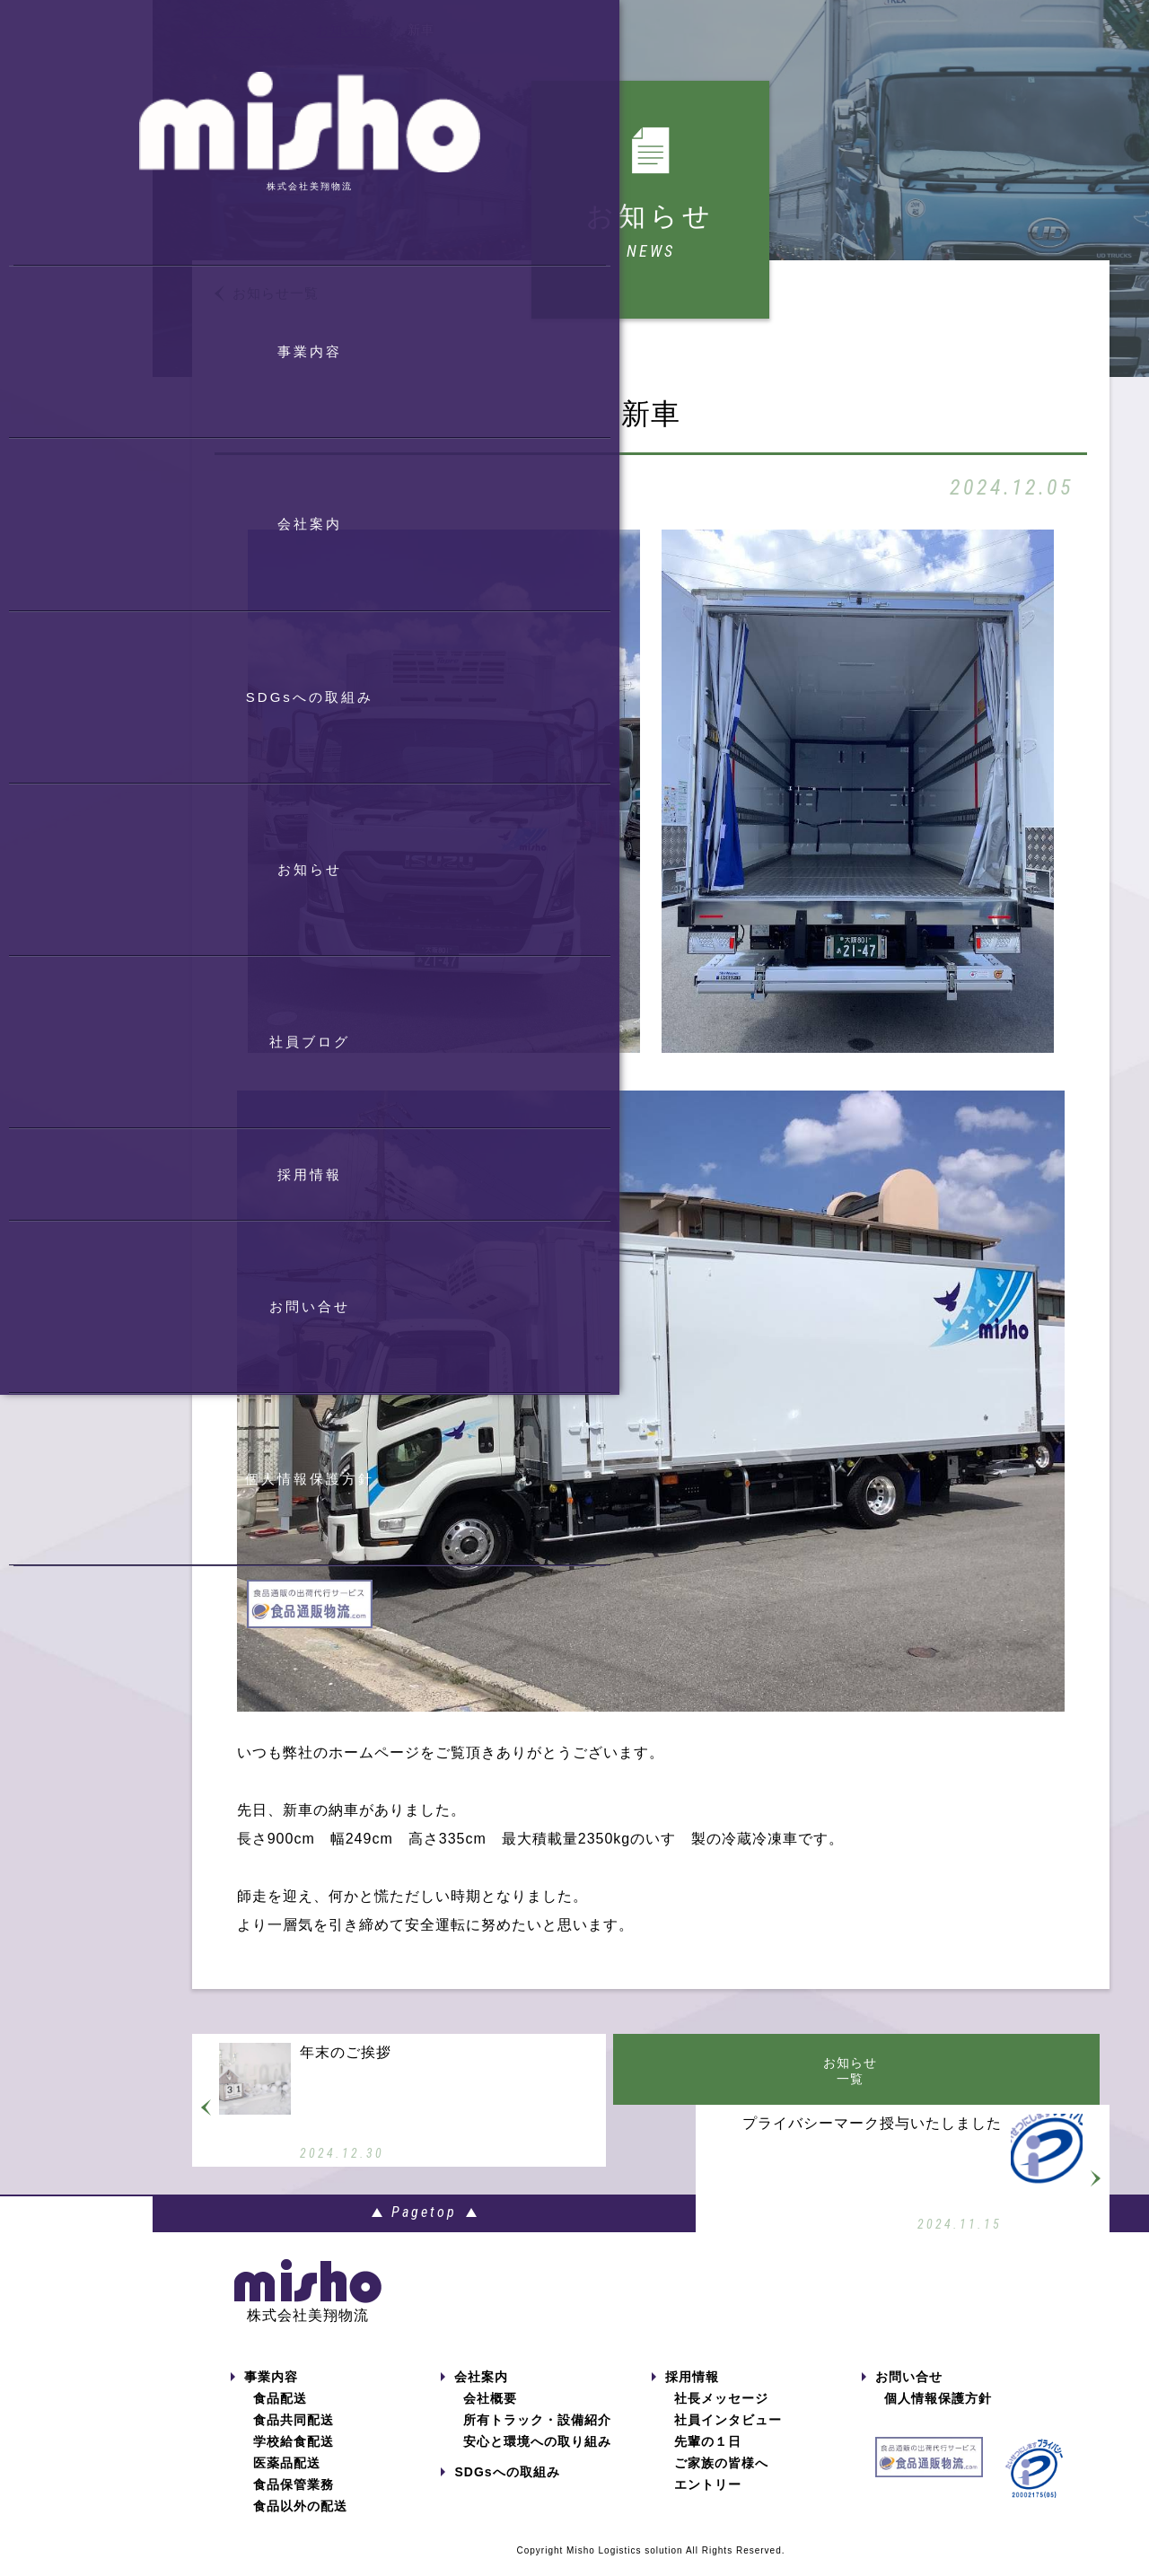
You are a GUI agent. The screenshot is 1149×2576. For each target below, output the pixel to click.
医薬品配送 (286, 2482)
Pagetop (651, 2230)
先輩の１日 (707, 2460)
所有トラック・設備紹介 (537, 2438)
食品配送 (280, 2417)
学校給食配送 (293, 2460)
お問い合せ (902, 2395)
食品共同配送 (293, 2438)
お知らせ (343, 30)
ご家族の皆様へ (721, 2482)
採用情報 (685, 2395)
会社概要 (490, 2417)
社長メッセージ (721, 2417)
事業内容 (264, 2395)
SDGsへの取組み (500, 2491)
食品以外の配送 (300, 2525)
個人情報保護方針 (938, 2417)
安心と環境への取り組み (537, 2460)
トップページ (237, 30)
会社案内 (474, 2395)
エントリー (707, 2503)
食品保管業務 (293, 2503)
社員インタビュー (728, 2438)
